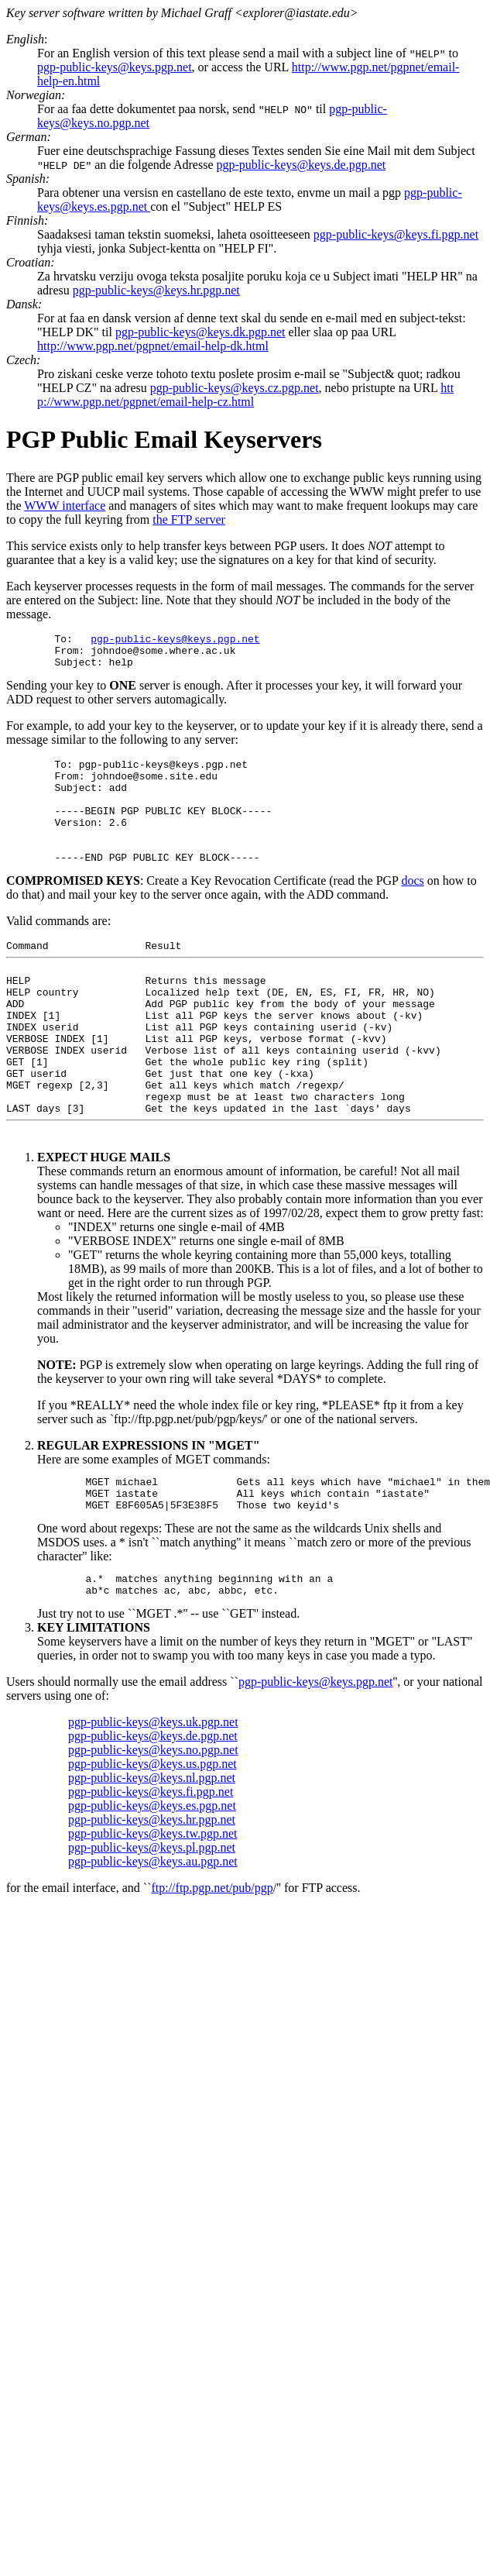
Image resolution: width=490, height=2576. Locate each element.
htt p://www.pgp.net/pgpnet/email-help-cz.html (245, 394)
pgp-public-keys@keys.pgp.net (114, 67)
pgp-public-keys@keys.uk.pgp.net (153, 1796)
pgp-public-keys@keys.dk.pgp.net (200, 332)
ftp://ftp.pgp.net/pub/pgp (211, 1962)
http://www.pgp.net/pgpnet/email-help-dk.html (153, 346)
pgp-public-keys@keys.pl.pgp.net (151, 1921)
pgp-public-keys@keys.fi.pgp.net (396, 234)
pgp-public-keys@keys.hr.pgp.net (156, 290)
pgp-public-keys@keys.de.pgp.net (300, 164)
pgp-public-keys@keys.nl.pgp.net (151, 1852)
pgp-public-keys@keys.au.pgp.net (153, 1935)
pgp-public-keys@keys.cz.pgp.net (234, 387)
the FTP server (188, 519)
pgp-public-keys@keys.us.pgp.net (152, 1838)
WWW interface (64, 505)
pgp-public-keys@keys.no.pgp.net (153, 1824)
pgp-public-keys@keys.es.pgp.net (152, 1879)
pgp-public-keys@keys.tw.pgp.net (153, 1907)
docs (412, 908)
